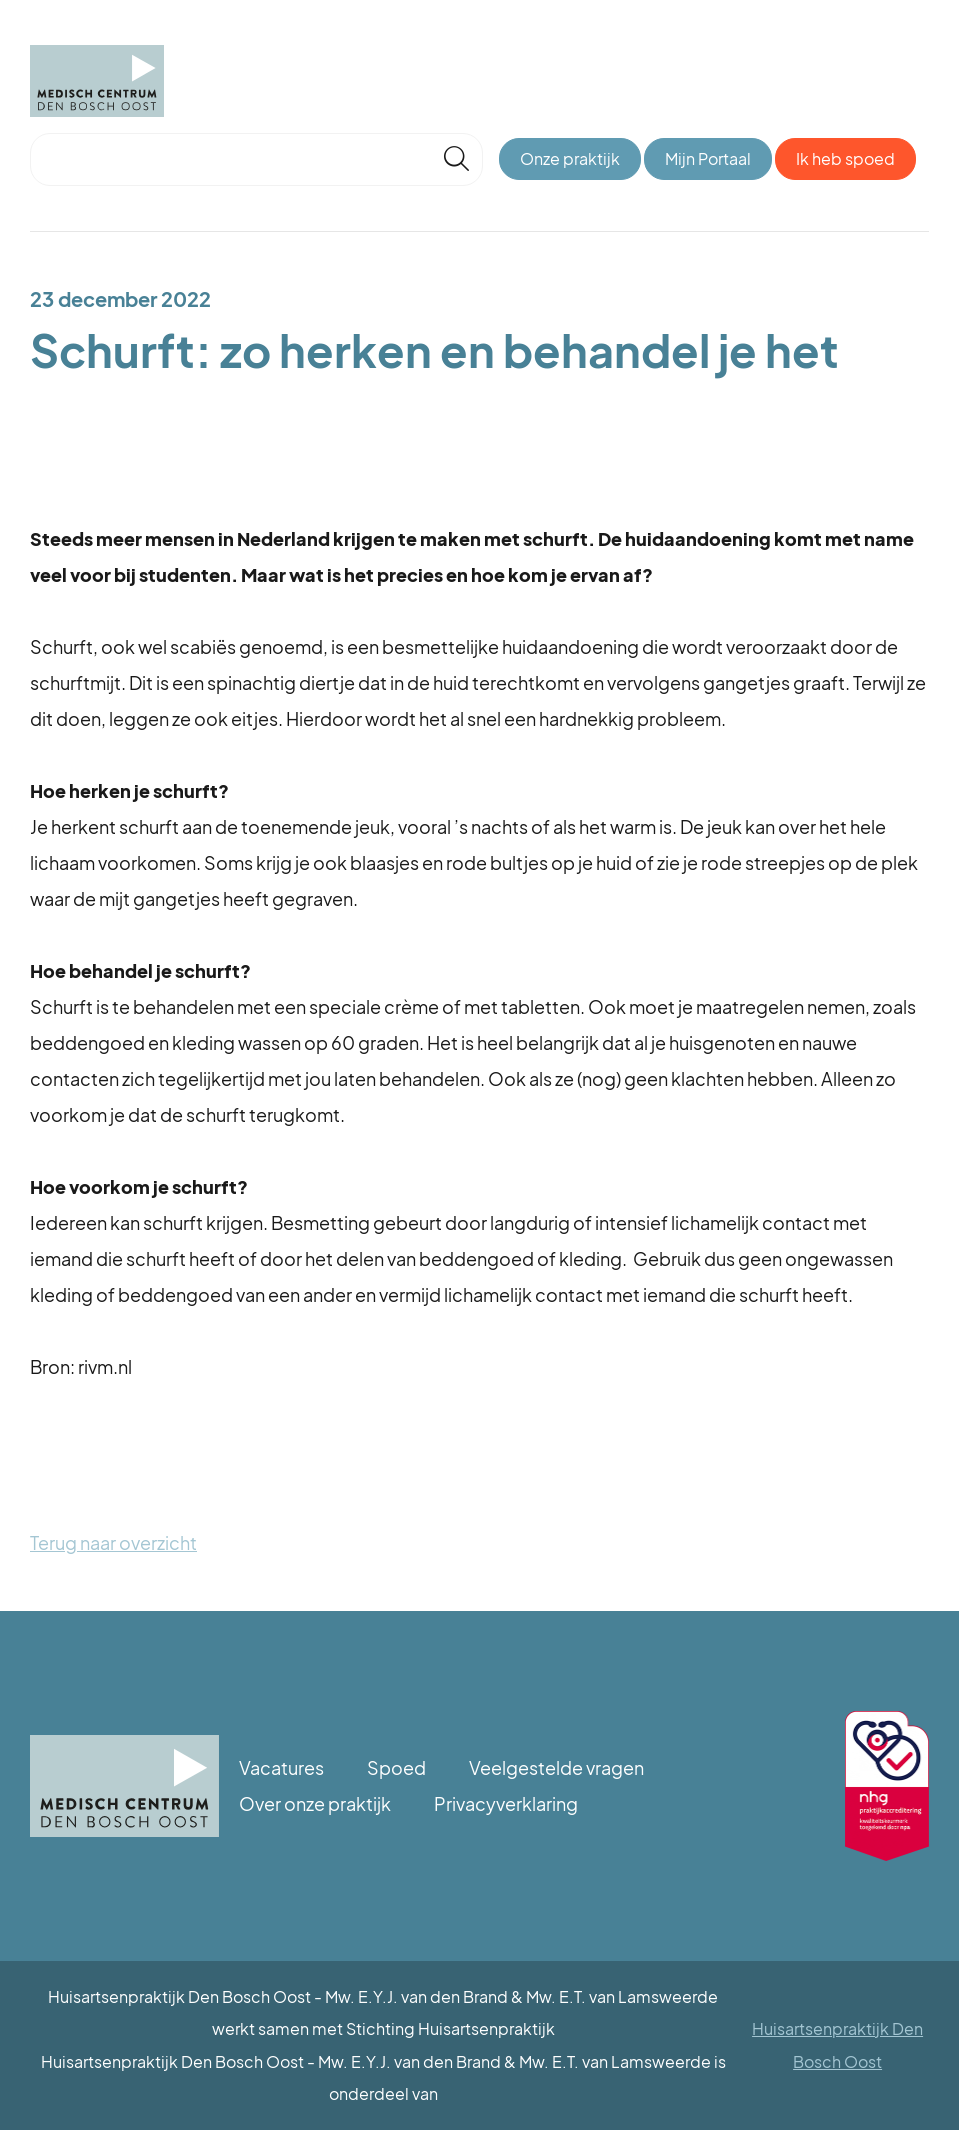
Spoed (396, 1767)
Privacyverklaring (506, 1803)
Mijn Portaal (708, 158)
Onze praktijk (570, 158)
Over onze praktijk (315, 1803)
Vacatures (281, 1767)
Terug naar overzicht (113, 1542)
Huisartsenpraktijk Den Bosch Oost (837, 2044)
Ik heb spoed (845, 158)
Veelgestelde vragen (556, 1767)
